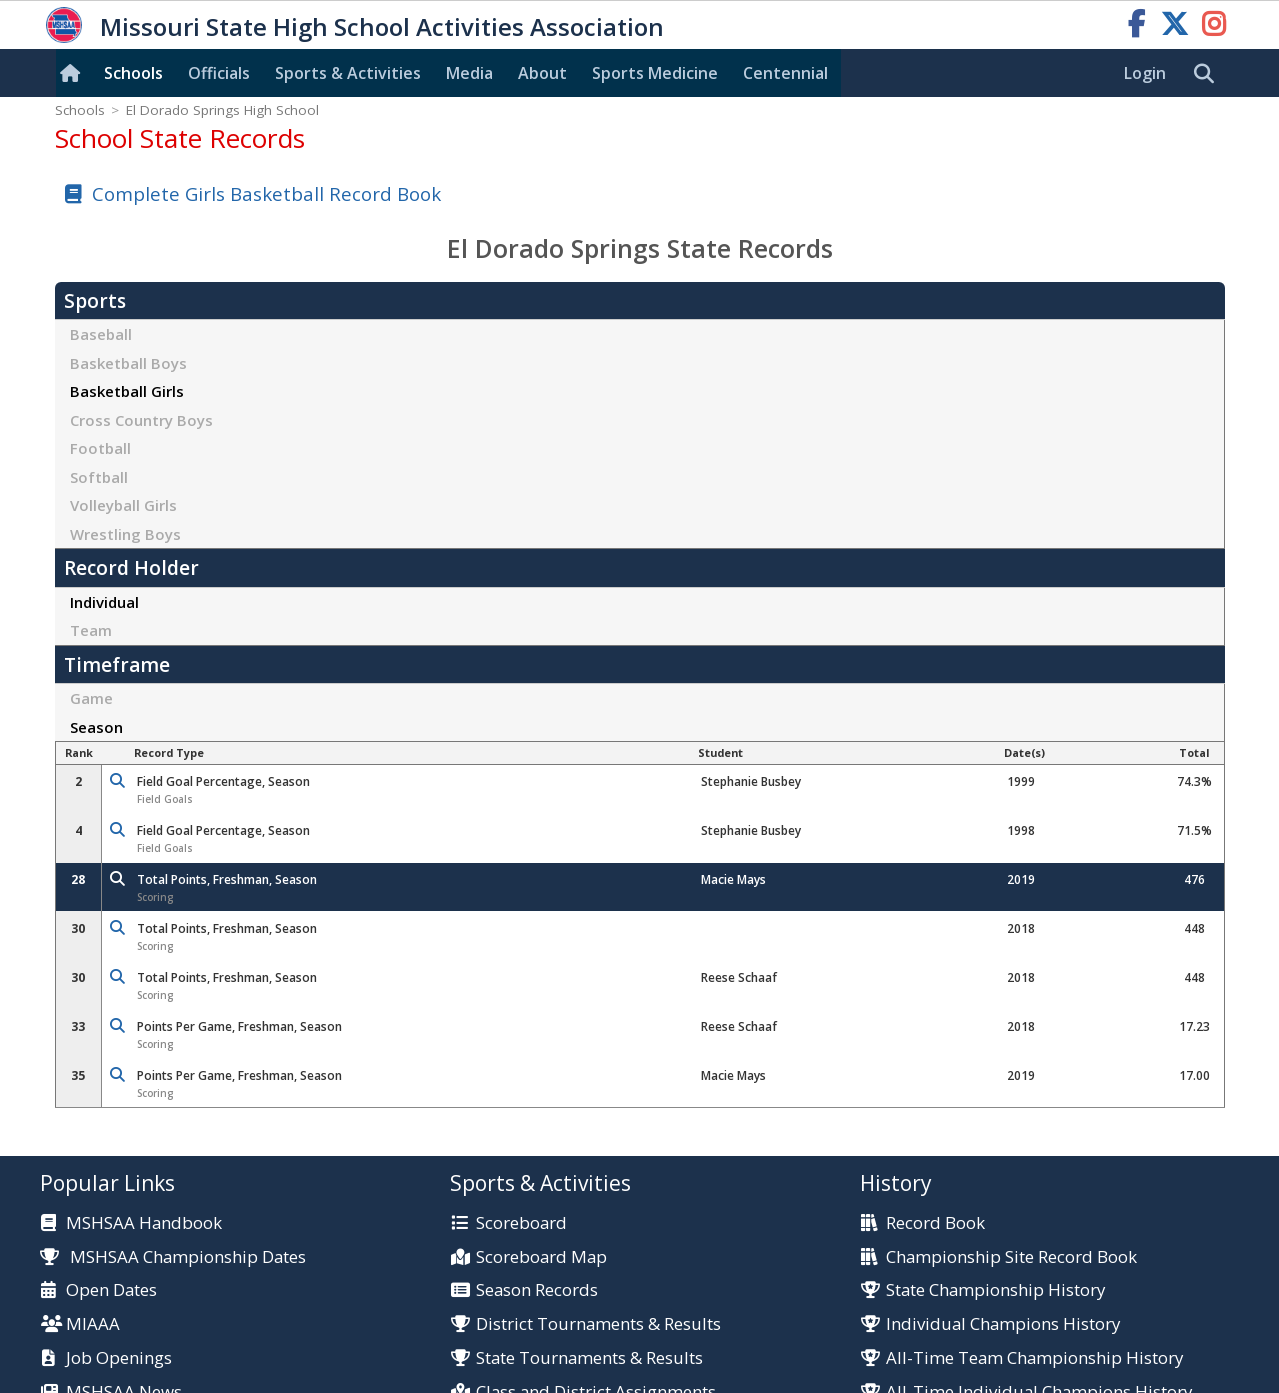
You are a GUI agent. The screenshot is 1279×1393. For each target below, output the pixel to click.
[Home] (74, 73)
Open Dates (111, 1290)
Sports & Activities (348, 73)
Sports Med (655, 73)
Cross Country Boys (141, 420)
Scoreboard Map (541, 1257)
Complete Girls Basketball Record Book (266, 193)
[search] (1209, 74)
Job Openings (119, 1358)
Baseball (101, 334)
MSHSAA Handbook (144, 1223)
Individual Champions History (1003, 1324)
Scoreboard (521, 1223)
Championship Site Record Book (1011, 1257)
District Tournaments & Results (598, 1324)
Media (469, 73)
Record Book (935, 1223)
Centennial (785, 73)
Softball (99, 477)
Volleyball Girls (123, 505)
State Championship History (995, 1290)
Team (91, 630)
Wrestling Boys (125, 534)
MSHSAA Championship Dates (173, 1256)
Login (1145, 73)
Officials (219, 73)
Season (96, 727)
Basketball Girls (127, 391)
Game (91, 698)
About (542, 73)
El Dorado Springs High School (222, 110)
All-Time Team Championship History (1034, 1358)
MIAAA (93, 1324)
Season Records (537, 1290)
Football (100, 448)
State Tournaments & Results (589, 1358)
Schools (133, 73)
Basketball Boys (128, 363)
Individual (104, 602)
